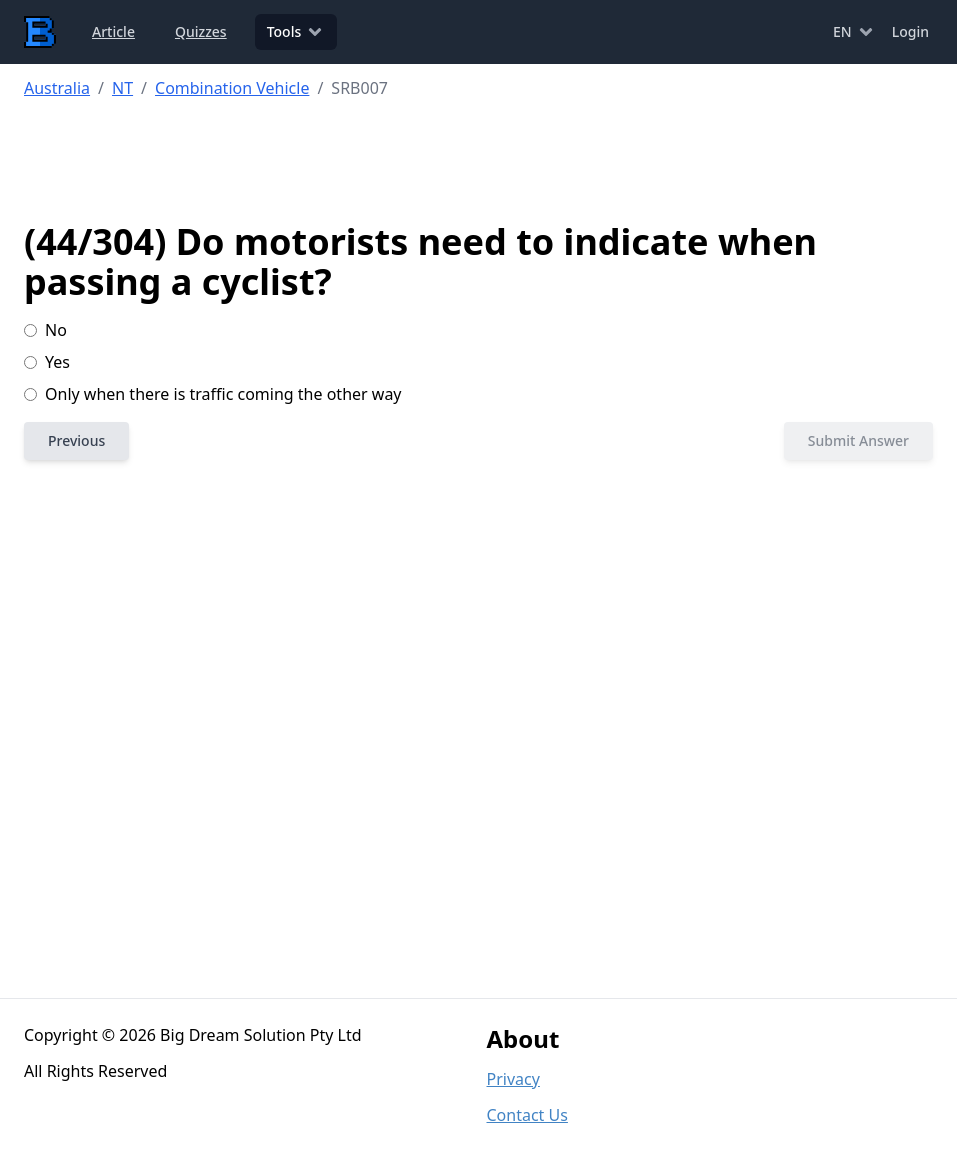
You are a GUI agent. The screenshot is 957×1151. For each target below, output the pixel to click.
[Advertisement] (490, 161)
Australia (57, 88)
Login (910, 31)
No (45, 330)
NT (122, 88)
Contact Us (527, 1115)
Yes (47, 362)
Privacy (513, 1079)
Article (113, 31)
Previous (76, 440)
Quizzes (201, 31)
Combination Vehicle (232, 88)
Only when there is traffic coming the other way (213, 394)
